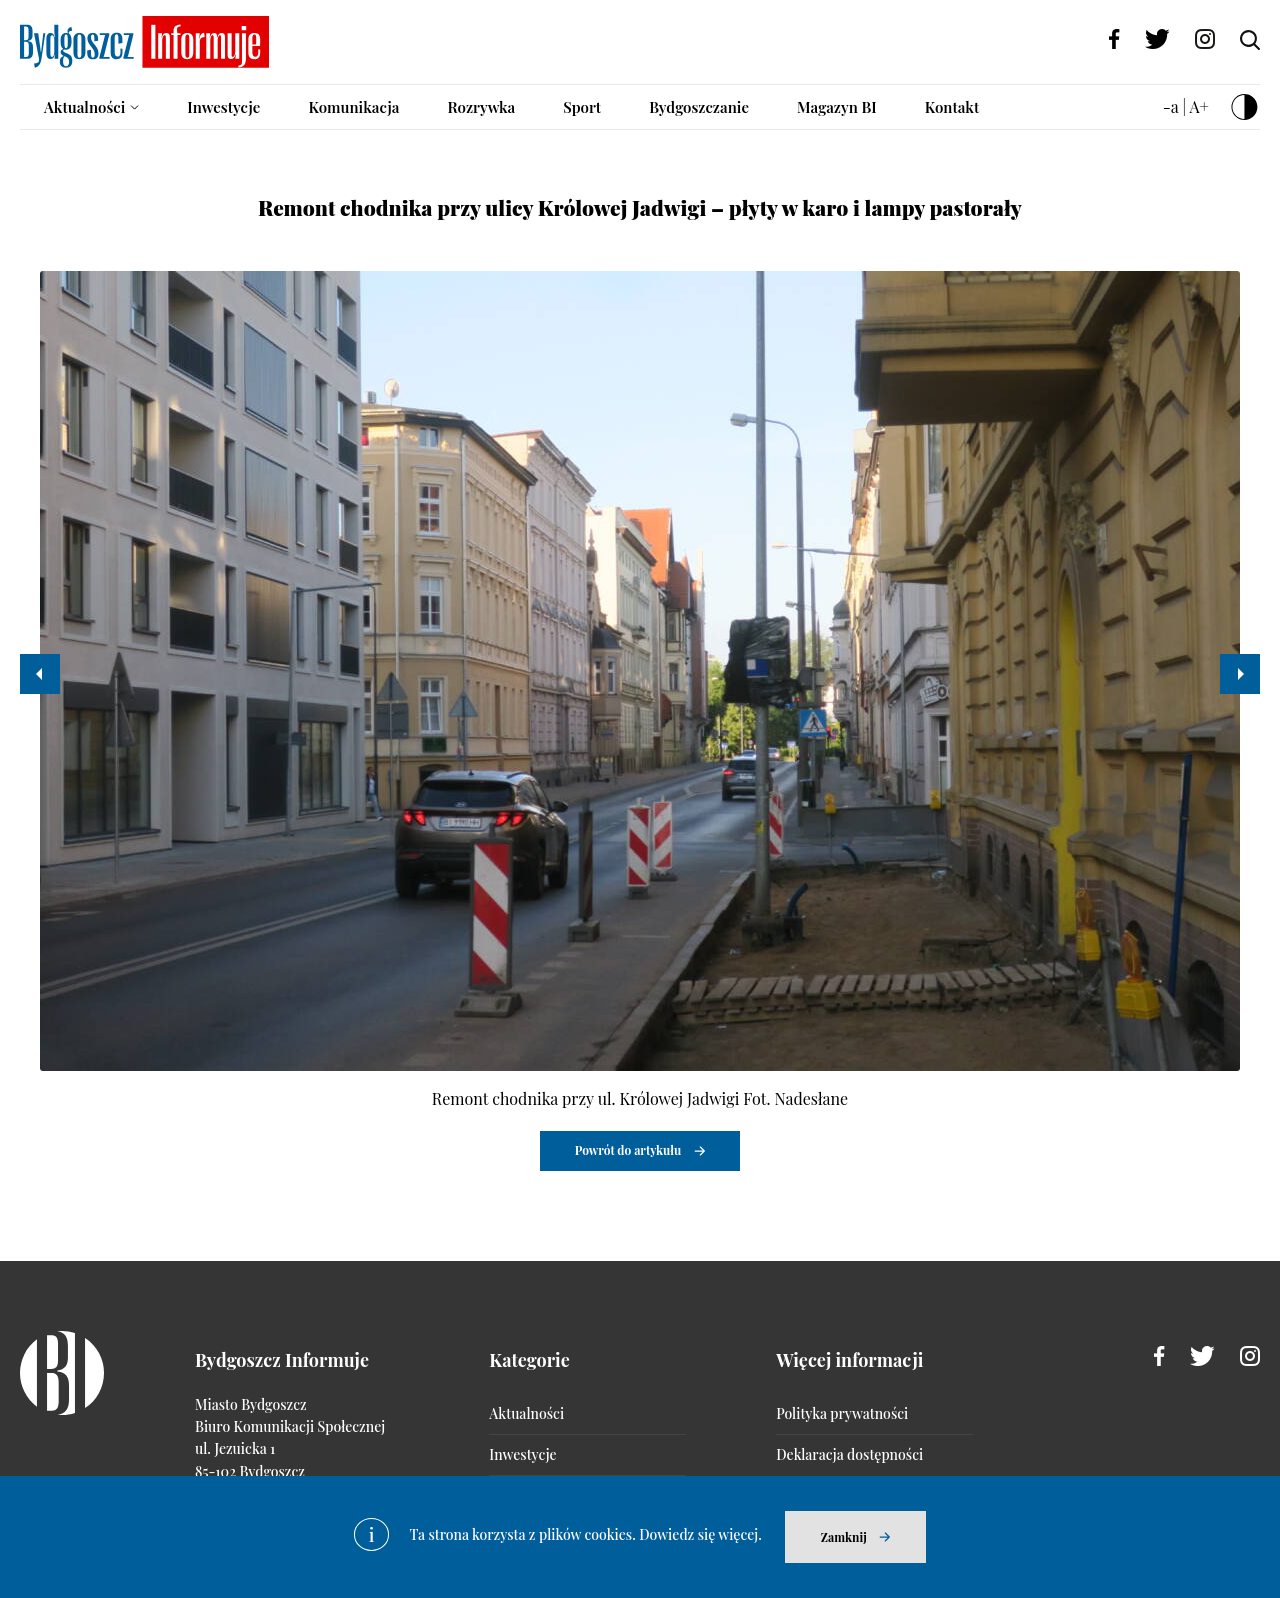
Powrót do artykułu (628, 1150)
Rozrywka (481, 107)
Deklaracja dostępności (849, 1454)
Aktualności (84, 107)
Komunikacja (353, 107)
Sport (582, 107)
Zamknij (844, 1537)
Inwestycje (223, 107)
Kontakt (952, 107)
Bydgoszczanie (699, 107)
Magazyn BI (837, 107)
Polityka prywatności (842, 1413)
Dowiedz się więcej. (700, 1534)
